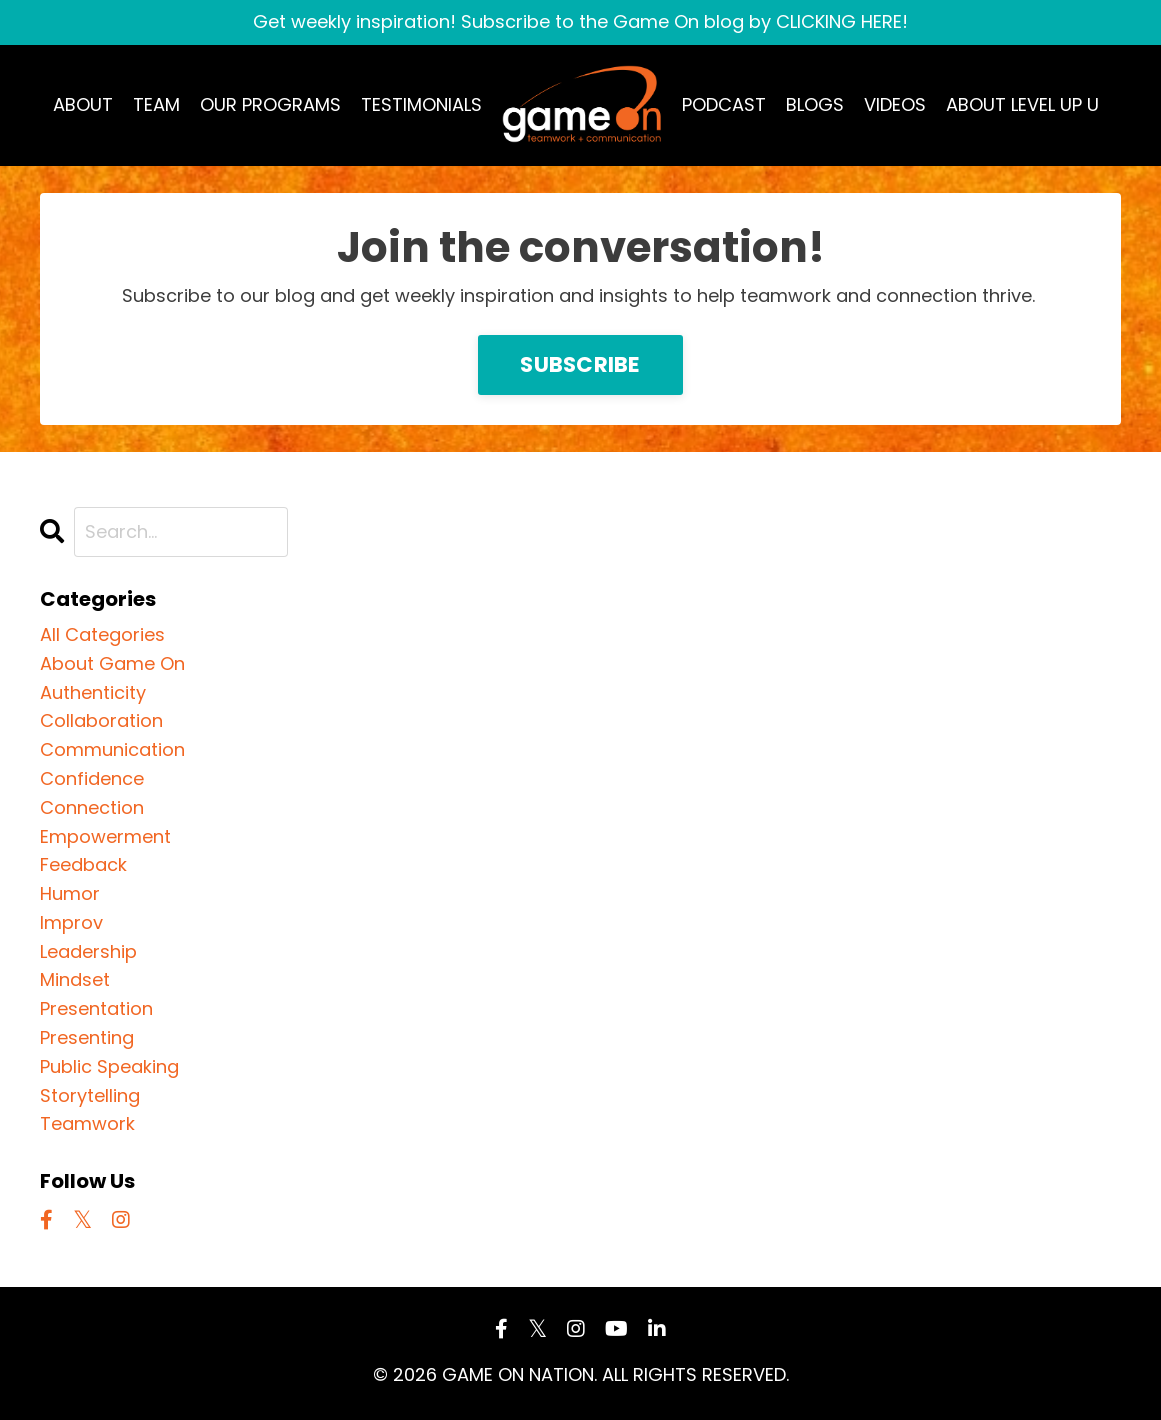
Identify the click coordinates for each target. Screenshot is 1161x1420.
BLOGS (815, 104)
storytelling (90, 1095)
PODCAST (724, 104)
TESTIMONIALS (421, 104)
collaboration (101, 720)
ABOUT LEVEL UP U (1022, 104)
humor (70, 893)
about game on (112, 663)
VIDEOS (895, 104)
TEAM (156, 104)
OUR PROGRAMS (270, 104)
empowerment (105, 836)
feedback (83, 864)
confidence (92, 778)
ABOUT (83, 104)
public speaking (109, 1066)
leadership (88, 951)
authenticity (93, 692)
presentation (96, 1008)
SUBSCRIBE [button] (580, 364)
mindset (75, 979)
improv (71, 922)
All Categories (102, 634)
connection (92, 807)
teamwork (87, 1123)
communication (112, 749)
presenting (87, 1037)
